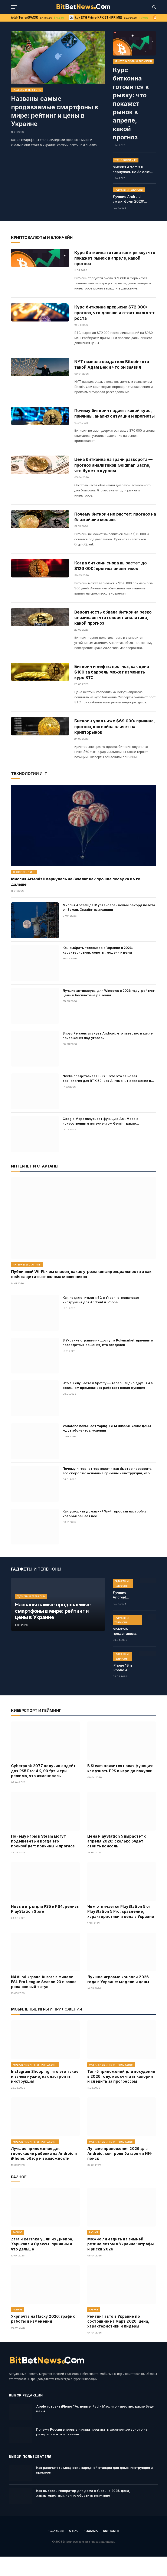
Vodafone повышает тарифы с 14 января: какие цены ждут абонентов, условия (107, 1447)
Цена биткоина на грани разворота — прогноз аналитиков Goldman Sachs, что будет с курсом (113, 477)
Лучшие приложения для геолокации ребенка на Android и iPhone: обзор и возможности (44, 2173)
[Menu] (14, 7)
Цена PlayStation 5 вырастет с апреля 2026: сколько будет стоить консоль (116, 1861)
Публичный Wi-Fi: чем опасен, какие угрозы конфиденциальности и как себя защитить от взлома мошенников (81, 1293)
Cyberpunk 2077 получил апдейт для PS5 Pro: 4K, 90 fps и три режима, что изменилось (43, 1790)
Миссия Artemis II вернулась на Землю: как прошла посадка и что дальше (132, 169)
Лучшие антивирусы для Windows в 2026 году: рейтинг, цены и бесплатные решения (109, 1012)
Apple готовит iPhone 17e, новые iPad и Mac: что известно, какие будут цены (96, 2428)
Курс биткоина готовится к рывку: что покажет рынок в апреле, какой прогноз (131, 103)
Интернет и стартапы (27, 1284)
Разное (17, 2251)
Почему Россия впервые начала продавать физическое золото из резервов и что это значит (91, 2451)
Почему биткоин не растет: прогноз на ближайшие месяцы (114, 530)
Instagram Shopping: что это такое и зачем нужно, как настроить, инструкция (45, 2096)
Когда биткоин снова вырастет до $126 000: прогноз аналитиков (112, 580)
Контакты (112, 2550)
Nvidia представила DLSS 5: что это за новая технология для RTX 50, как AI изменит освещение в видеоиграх (107, 1097)
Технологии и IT (125, 160)
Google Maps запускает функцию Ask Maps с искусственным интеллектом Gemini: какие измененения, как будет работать (100, 1140)
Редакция (55, 2550)
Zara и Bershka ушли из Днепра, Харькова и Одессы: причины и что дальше (42, 2263)
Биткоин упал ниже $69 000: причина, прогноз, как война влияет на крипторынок (114, 745)
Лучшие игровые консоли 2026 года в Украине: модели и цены (118, 1998)
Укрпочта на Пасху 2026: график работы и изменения (43, 2338)
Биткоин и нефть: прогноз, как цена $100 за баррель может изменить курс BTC (114, 689)
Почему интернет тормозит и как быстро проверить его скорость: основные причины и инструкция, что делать (107, 1490)
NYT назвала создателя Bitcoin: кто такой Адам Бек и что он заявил (114, 368)
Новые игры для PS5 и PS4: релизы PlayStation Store (45, 1928)
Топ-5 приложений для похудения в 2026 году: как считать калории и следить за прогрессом (121, 2096)
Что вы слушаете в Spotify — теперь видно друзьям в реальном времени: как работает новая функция (108, 1404)
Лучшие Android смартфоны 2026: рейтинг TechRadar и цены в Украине (131, 199)
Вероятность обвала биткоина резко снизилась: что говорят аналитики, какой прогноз (108, 633)
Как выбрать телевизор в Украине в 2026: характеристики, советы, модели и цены (98, 969)
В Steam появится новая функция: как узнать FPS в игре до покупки (120, 1787)
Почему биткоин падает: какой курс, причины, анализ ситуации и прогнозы (112, 421)
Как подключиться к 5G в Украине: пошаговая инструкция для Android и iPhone (101, 1319)
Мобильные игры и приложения (35, 2084)
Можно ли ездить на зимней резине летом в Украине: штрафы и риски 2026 (120, 2263)
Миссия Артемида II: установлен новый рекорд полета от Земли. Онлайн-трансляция (109, 926)
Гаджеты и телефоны (27, 90)
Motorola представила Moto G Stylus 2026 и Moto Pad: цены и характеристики (127, 1650)
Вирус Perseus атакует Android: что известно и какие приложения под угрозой (108, 1055)
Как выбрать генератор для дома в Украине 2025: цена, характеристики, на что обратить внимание (83, 2512)
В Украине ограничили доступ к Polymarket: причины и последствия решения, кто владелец (108, 1362)
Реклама (91, 2550)
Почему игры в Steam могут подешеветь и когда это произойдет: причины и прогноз (43, 1861)
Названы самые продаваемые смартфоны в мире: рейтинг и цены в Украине (54, 111)
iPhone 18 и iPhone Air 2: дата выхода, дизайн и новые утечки (122, 1687)
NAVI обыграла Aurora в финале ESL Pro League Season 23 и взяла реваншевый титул (44, 2001)
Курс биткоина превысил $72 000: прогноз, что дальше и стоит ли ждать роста (113, 315)
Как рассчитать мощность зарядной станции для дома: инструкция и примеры (94, 2489)
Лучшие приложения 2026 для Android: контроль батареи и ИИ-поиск (120, 2173)
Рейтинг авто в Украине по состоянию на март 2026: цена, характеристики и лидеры (118, 2340)
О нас (73, 2550)
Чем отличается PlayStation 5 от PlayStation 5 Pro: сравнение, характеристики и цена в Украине (120, 1931)
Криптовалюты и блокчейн (133, 61)
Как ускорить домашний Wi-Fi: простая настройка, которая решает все (105, 1533)
